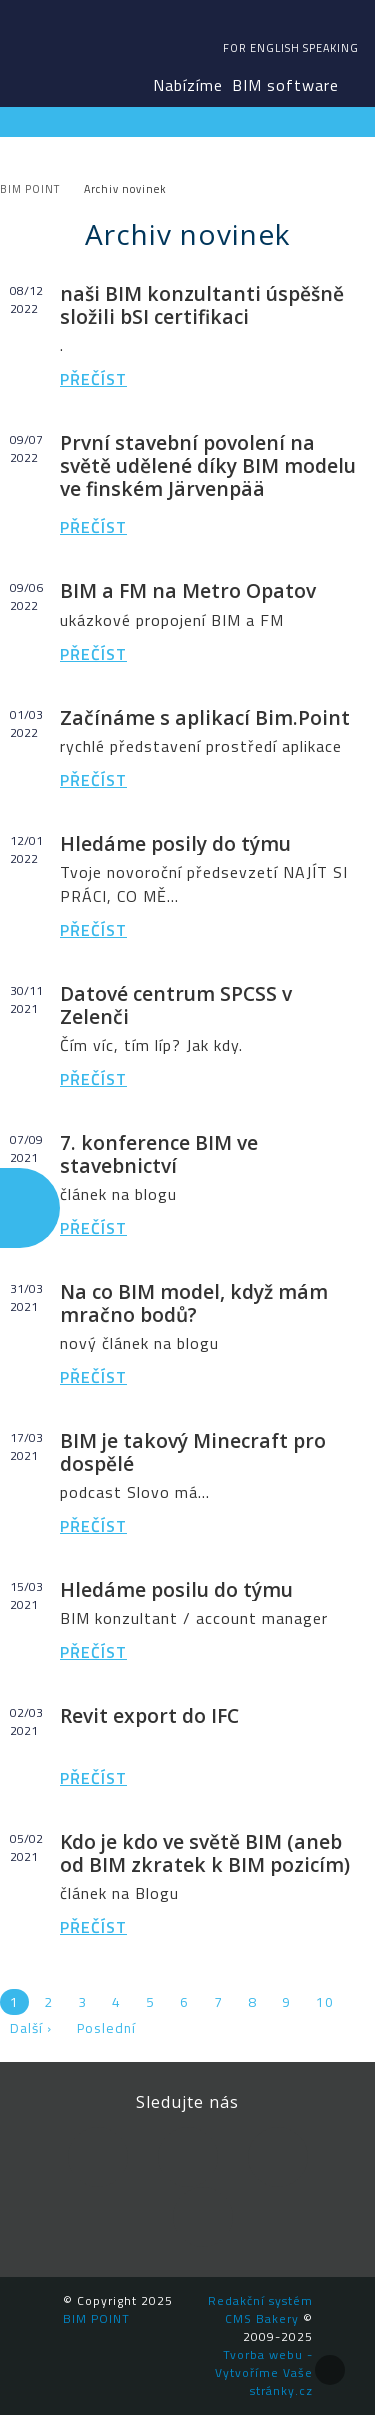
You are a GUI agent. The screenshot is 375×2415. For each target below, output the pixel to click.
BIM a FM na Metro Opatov (188, 590)
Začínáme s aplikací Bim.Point (205, 717)
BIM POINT (56, 50)
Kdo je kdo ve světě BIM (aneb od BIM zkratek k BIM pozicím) (205, 1853)
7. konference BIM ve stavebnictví (159, 1154)
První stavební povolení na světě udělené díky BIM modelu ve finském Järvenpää (208, 465)
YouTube (278, 2157)
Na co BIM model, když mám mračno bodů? (194, 1303)
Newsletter (203, 2217)
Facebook (98, 2157)
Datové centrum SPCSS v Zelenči (176, 1005)
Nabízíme (188, 85)
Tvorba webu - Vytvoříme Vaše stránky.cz (264, 2372)
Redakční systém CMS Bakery (260, 2309)
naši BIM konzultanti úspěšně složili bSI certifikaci (202, 305)
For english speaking (291, 48)
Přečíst (93, 379)
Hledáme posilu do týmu (176, 1589)
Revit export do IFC (149, 1715)
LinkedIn (188, 2157)
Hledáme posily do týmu (175, 843)
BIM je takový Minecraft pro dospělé (193, 1452)
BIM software (285, 85)
